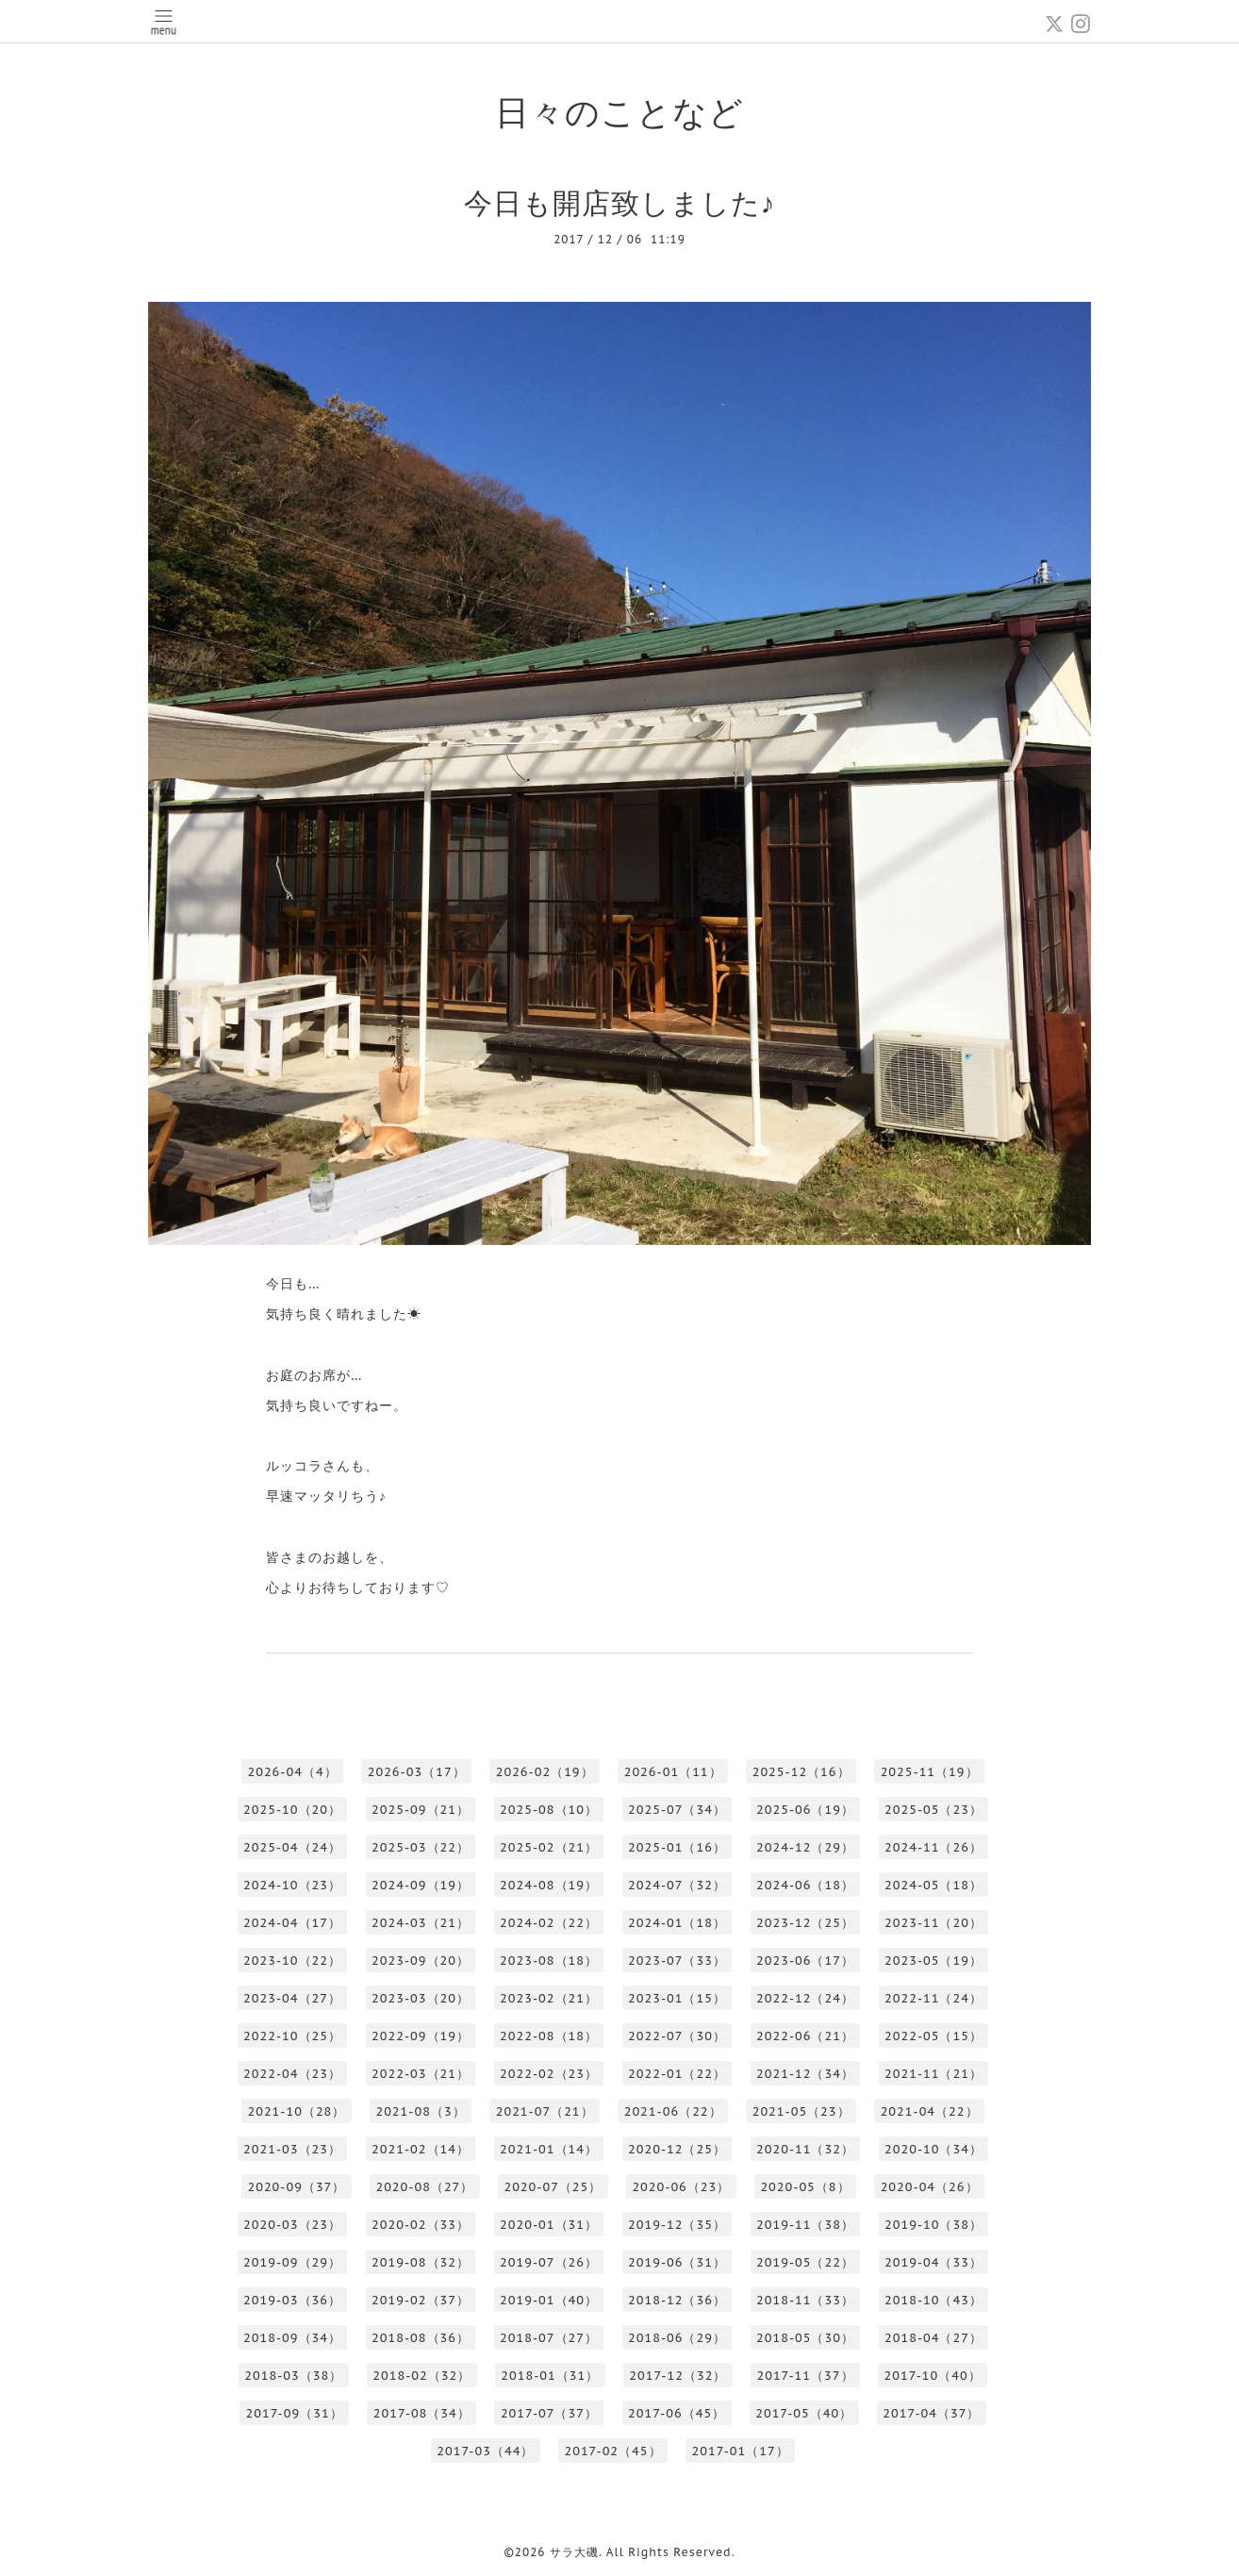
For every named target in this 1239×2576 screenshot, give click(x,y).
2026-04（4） (292, 1772)
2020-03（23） (292, 2225)
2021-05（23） (801, 2111)
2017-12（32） (677, 2376)
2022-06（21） (805, 2036)
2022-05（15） (933, 2036)
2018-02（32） (421, 2376)
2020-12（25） (677, 2149)
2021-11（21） (933, 2074)
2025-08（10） (549, 1810)
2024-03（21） (421, 1923)
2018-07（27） (549, 2338)
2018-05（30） (805, 2338)
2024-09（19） (421, 1885)
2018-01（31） (550, 2376)
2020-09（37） (296, 2187)
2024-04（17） (292, 1923)
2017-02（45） (612, 2451)
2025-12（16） (801, 1772)
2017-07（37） (549, 2413)
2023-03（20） (421, 1998)
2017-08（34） (422, 2413)
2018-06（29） (677, 2338)
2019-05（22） (805, 2262)
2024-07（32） (677, 1885)
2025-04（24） (292, 1847)
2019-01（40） (549, 2300)
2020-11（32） (805, 2149)
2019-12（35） (677, 2225)
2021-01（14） (549, 2149)
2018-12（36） (677, 2300)
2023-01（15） (677, 1998)
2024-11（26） (933, 1847)
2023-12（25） (805, 1923)
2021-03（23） (292, 2149)
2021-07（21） (545, 2111)
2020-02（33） (421, 2225)
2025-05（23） (933, 1810)
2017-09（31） (294, 2413)
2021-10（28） (296, 2111)
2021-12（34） (805, 2074)
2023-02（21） (549, 1998)
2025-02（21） (549, 1847)
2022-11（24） (933, 1998)
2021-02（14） (421, 2149)
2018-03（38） (293, 2376)
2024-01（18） (677, 1923)
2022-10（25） (292, 2036)
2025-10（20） (292, 1810)
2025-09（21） (421, 1810)
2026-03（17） (417, 1772)
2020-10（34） (933, 2149)
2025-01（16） (677, 1847)
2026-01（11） (673, 1772)
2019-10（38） (933, 2225)
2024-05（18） (933, 1885)
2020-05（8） (805, 2187)
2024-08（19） (549, 1885)
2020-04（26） (930, 2187)
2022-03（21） (421, 2074)
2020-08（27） (424, 2187)
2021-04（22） (930, 2111)
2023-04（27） (292, 1998)
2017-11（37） (804, 2376)
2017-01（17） (740, 2451)
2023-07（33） (677, 1961)
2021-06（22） (673, 2111)
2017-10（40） (933, 2376)
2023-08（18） (549, 1961)
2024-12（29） (805, 1847)
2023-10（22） (292, 1961)
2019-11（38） (805, 2225)
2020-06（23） (681, 2187)
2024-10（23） (292, 1885)
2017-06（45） (676, 2413)
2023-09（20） (421, 1961)
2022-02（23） (549, 2074)
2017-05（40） (803, 2413)
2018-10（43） (933, 2300)
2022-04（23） (292, 2074)
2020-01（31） (549, 2225)
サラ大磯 (574, 2552)
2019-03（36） (292, 2300)
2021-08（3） (420, 2111)
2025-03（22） (421, 1847)
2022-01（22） (677, 2074)
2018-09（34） (292, 2338)
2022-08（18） (549, 2036)
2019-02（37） (421, 2300)
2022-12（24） (805, 1998)
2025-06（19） (805, 1810)
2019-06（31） (677, 2262)
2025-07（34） (677, 1810)
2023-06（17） (805, 1961)
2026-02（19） (545, 1772)
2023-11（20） (933, 1923)
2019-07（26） (549, 2262)
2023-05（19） (933, 1961)
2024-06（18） (805, 1885)
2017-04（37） (931, 2413)
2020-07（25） (553, 2187)
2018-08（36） (421, 2338)
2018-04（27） (933, 2338)
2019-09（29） (292, 2262)
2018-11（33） (805, 2300)
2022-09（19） (421, 2036)
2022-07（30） (677, 2036)
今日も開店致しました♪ (620, 202)
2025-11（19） (930, 1772)
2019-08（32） (421, 2262)
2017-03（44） (485, 2451)
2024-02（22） (549, 1923)
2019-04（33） (933, 2262)
